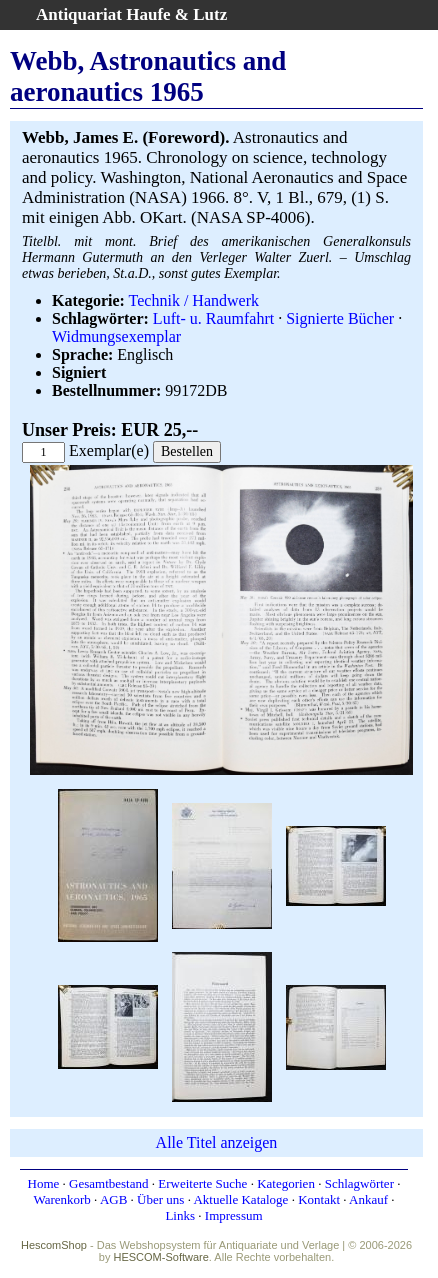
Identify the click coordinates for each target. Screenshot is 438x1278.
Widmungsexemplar (116, 336)
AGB (113, 1199)
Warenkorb (61, 1199)
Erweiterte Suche (202, 1183)
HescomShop (54, 1245)
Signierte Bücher (340, 318)
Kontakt (319, 1199)
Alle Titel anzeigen (217, 1142)
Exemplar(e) (109, 450)
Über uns (160, 1199)
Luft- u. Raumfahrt (213, 318)
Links (180, 1215)
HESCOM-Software (160, 1257)
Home (44, 1183)
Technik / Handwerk (194, 300)
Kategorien (286, 1183)
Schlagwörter (359, 1183)
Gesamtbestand (108, 1183)
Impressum (234, 1215)
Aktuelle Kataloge (240, 1199)
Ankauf (368, 1199)
